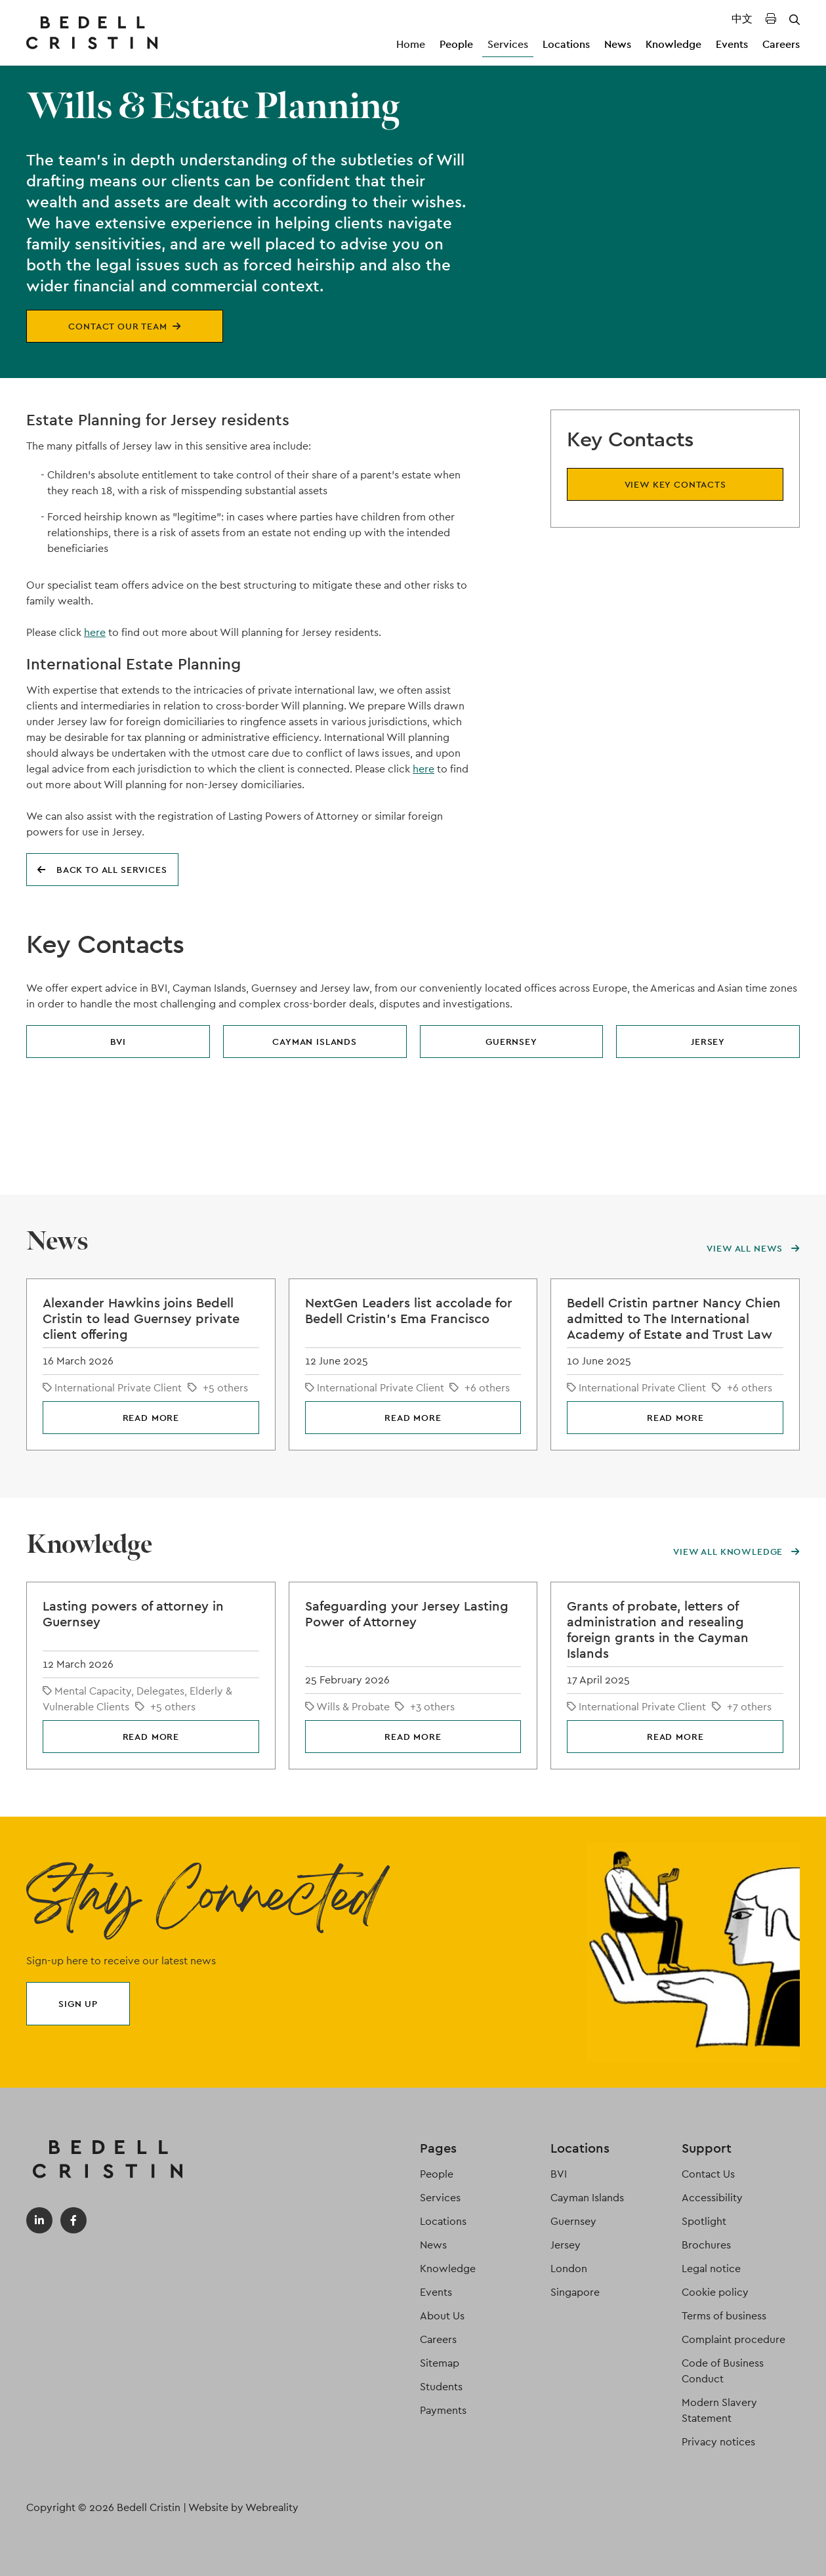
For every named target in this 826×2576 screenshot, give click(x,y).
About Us (442, 2316)
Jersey (708, 1041)
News (617, 44)
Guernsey (511, 1041)
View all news (753, 1248)
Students (441, 2387)
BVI (118, 1041)
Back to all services (102, 870)
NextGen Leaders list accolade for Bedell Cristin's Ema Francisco (408, 1310)
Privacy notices (718, 2442)
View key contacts (675, 484)
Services (507, 44)
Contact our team (124, 326)
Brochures (706, 2245)
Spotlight (704, 2221)
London (568, 2268)
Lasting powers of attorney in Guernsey (133, 1613)
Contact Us (708, 2174)
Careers (781, 44)
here (95, 632)
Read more (151, 1418)
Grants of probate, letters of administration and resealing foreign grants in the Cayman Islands (658, 1629)
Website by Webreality (243, 2507)
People (456, 44)
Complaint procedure (733, 2339)
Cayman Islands (314, 1041)
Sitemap (439, 2363)
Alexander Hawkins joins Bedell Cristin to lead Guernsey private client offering (141, 1318)
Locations (566, 44)
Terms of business (724, 2316)
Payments (443, 2410)
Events (732, 44)
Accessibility (712, 2198)
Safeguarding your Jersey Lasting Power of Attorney (406, 1613)
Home (410, 44)
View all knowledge (736, 1551)
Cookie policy (715, 2292)
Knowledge (673, 44)
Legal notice (711, 2268)
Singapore (575, 2292)
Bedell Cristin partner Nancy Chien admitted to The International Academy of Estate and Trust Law (674, 1318)
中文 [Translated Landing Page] (742, 19)
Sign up (78, 2004)
